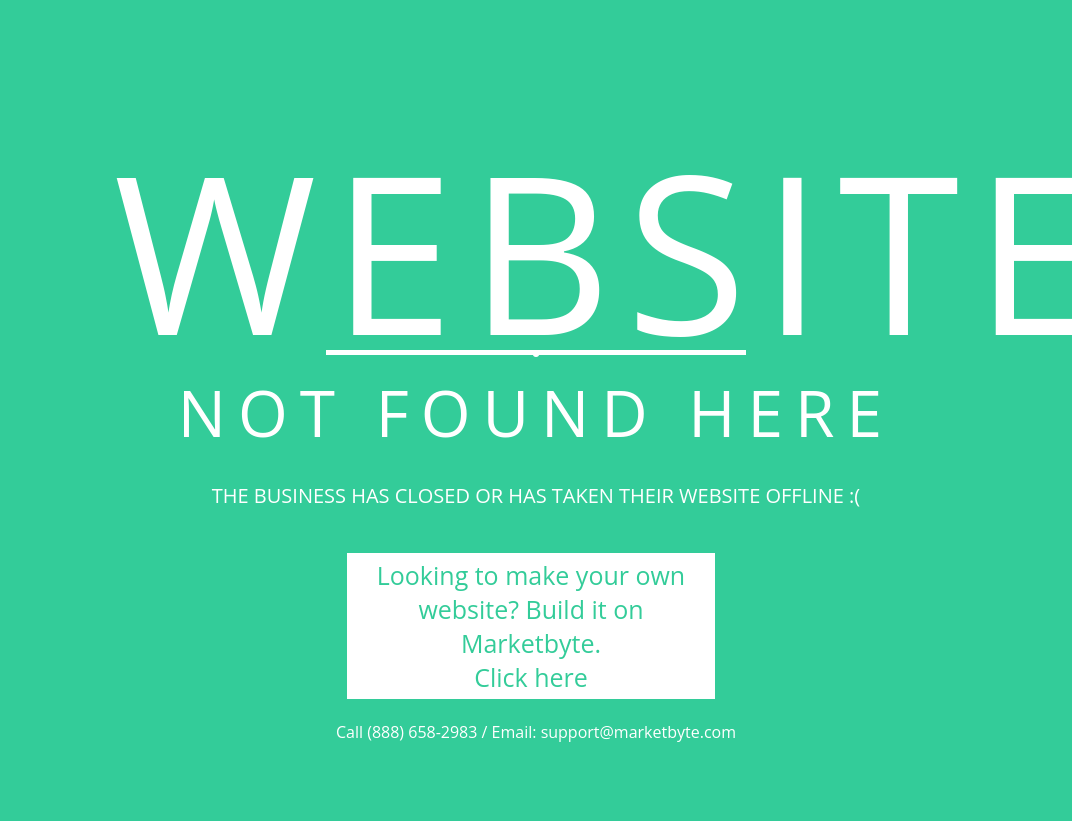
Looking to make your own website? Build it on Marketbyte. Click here (531, 626)
